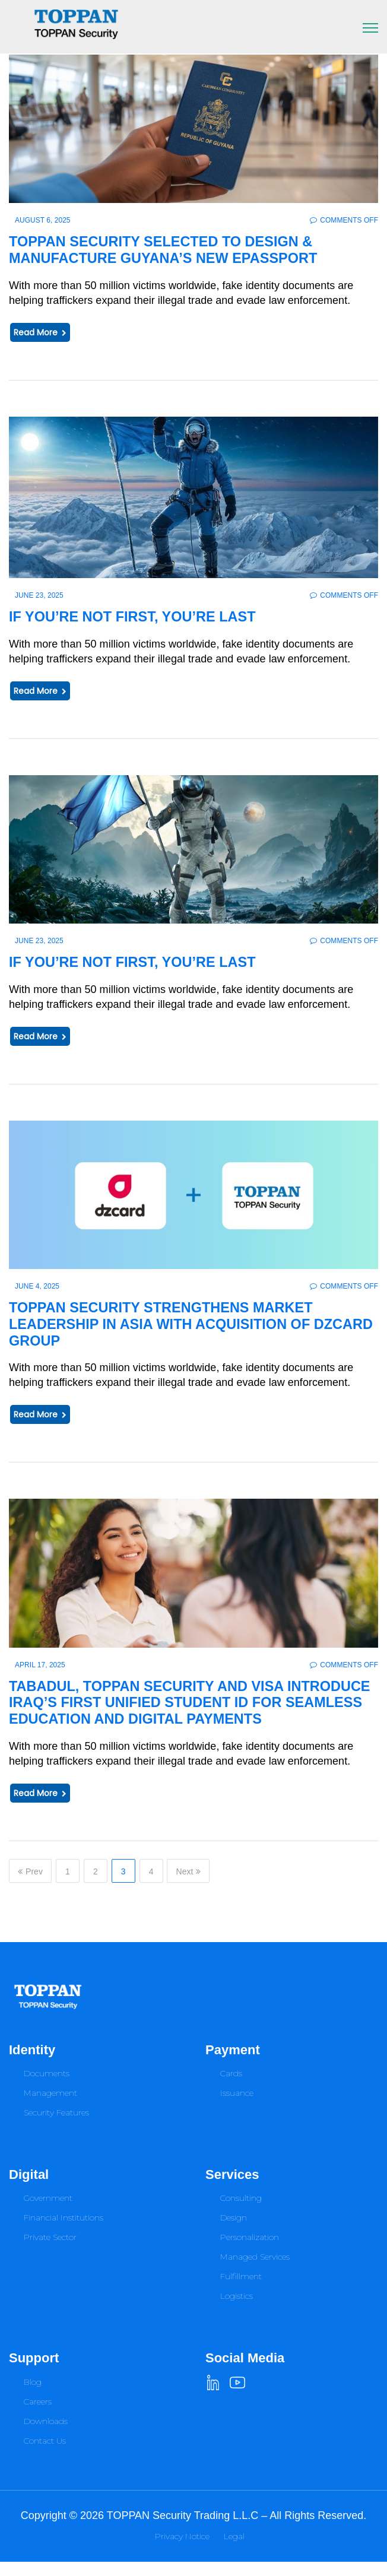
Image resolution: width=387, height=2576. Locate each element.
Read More (40, 332)
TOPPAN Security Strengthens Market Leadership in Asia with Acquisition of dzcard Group (171, 1322)
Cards (231, 2088)
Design (233, 2232)
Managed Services (255, 2271)
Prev (30, 1886)
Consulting (241, 2212)
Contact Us (45, 2455)
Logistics (236, 2310)
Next (188, 1886)
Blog (33, 2396)
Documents (46, 2088)
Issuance (236, 2107)
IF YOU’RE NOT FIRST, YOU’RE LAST (140, 615)
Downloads (46, 2435)
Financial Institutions (63, 2232)
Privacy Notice (182, 2550)
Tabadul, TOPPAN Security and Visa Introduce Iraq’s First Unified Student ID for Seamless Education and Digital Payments (183, 1709)
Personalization (249, 2252)
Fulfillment (241, 2291)
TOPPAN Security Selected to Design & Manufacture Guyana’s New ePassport (173, 249)
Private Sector (50, 2252)
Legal (234, 2550)
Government (48, 2212)
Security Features (56, 2127)
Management (50, 2107)
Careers (38, 2415)
